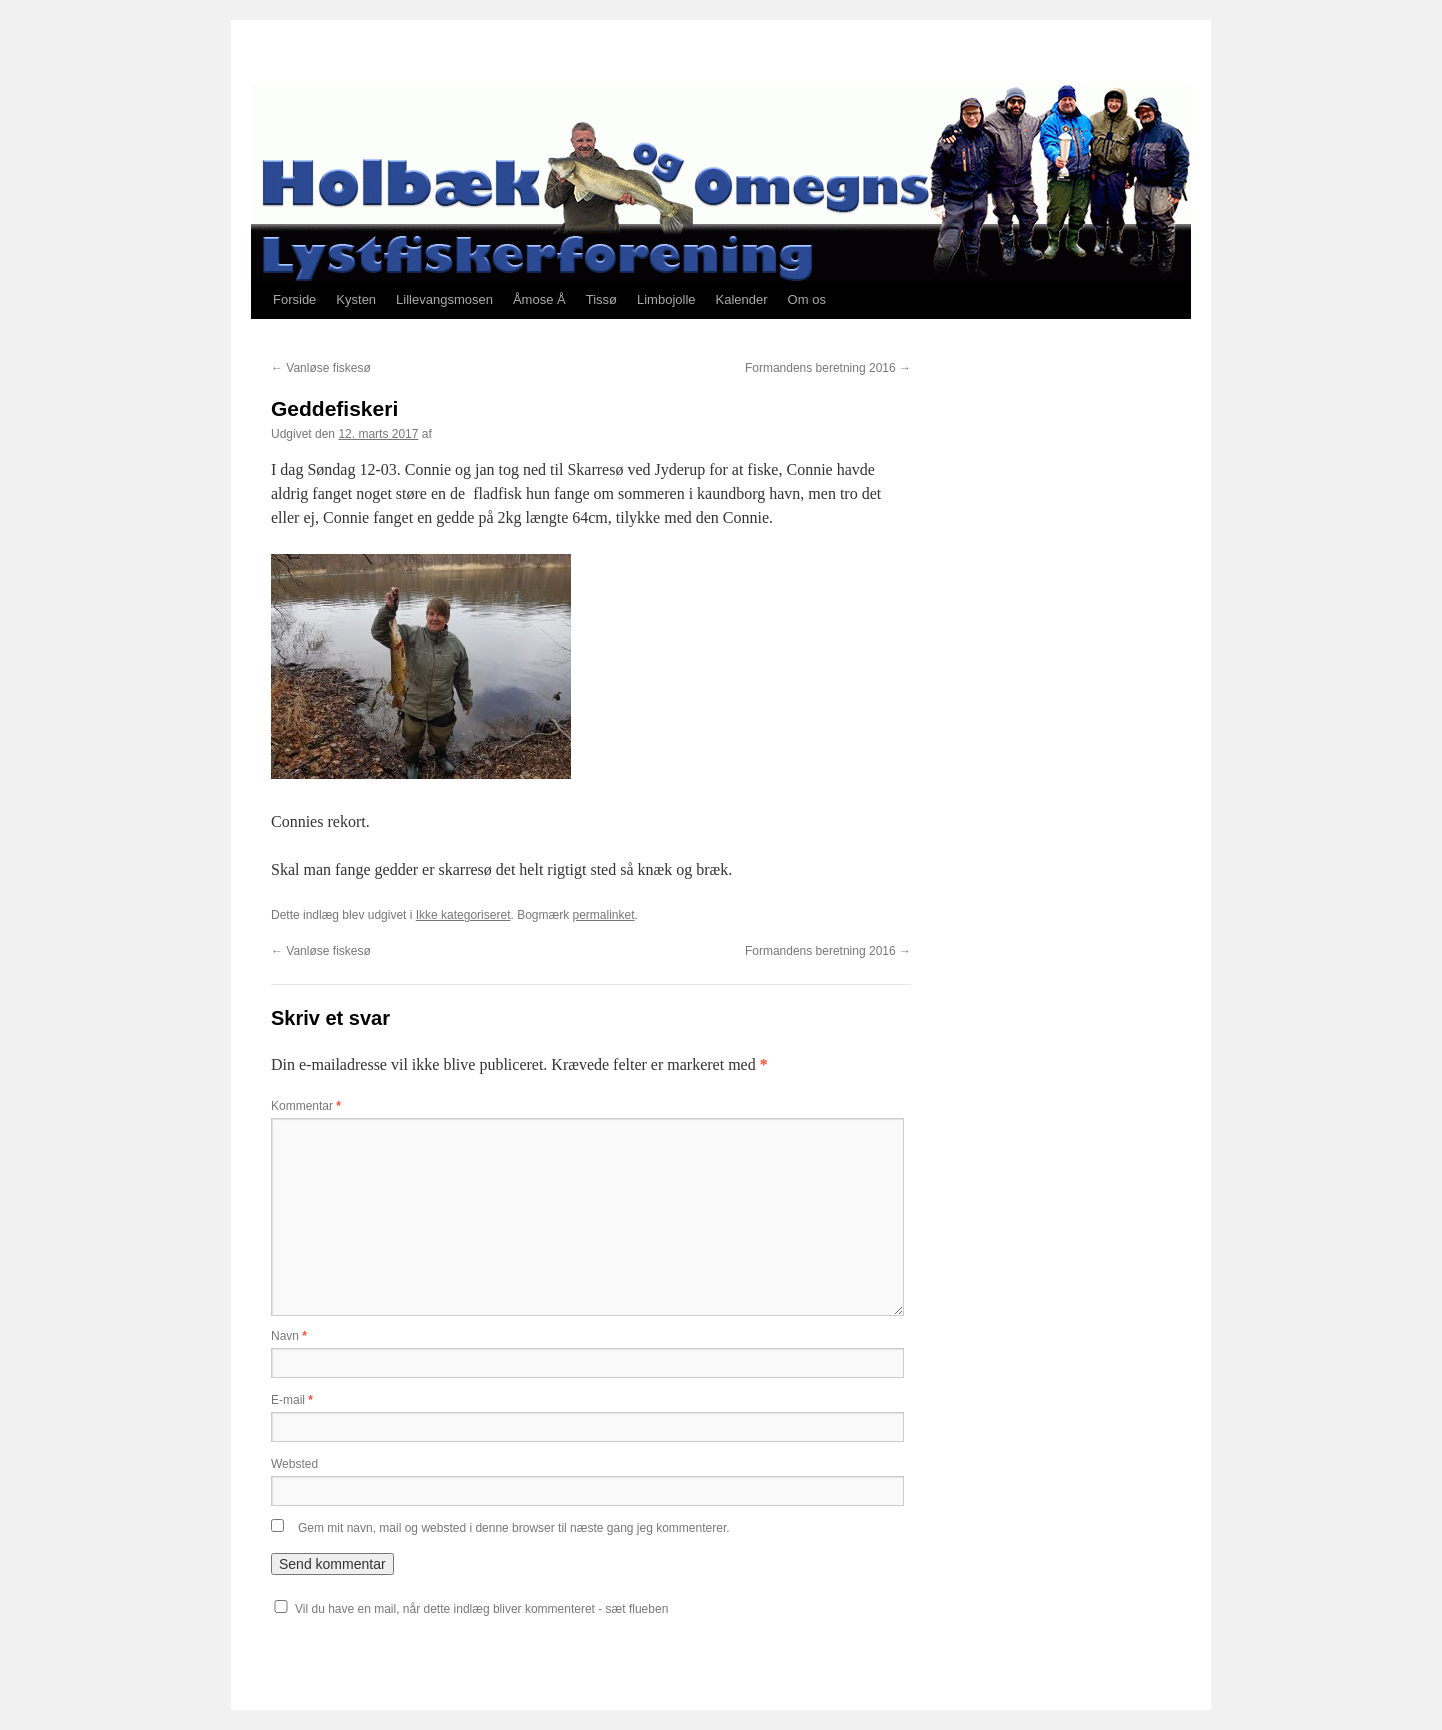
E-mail (292, 1400)
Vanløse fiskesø (321, 368)
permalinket (603, 915)
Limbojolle (666, 299)
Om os (807, 299)
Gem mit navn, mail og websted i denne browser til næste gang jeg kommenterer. (514, 1528)
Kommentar (306, 1106)
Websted (294, 1464)
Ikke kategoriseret (463, 915)
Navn (289, 1336)
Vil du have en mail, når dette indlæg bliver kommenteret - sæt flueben (481, 1609)
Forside (294, 299)
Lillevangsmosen (444, 299)
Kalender (742, 299)
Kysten (356, 299)
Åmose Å (539, 299)
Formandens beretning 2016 (828, 368)
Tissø (601, 299)
